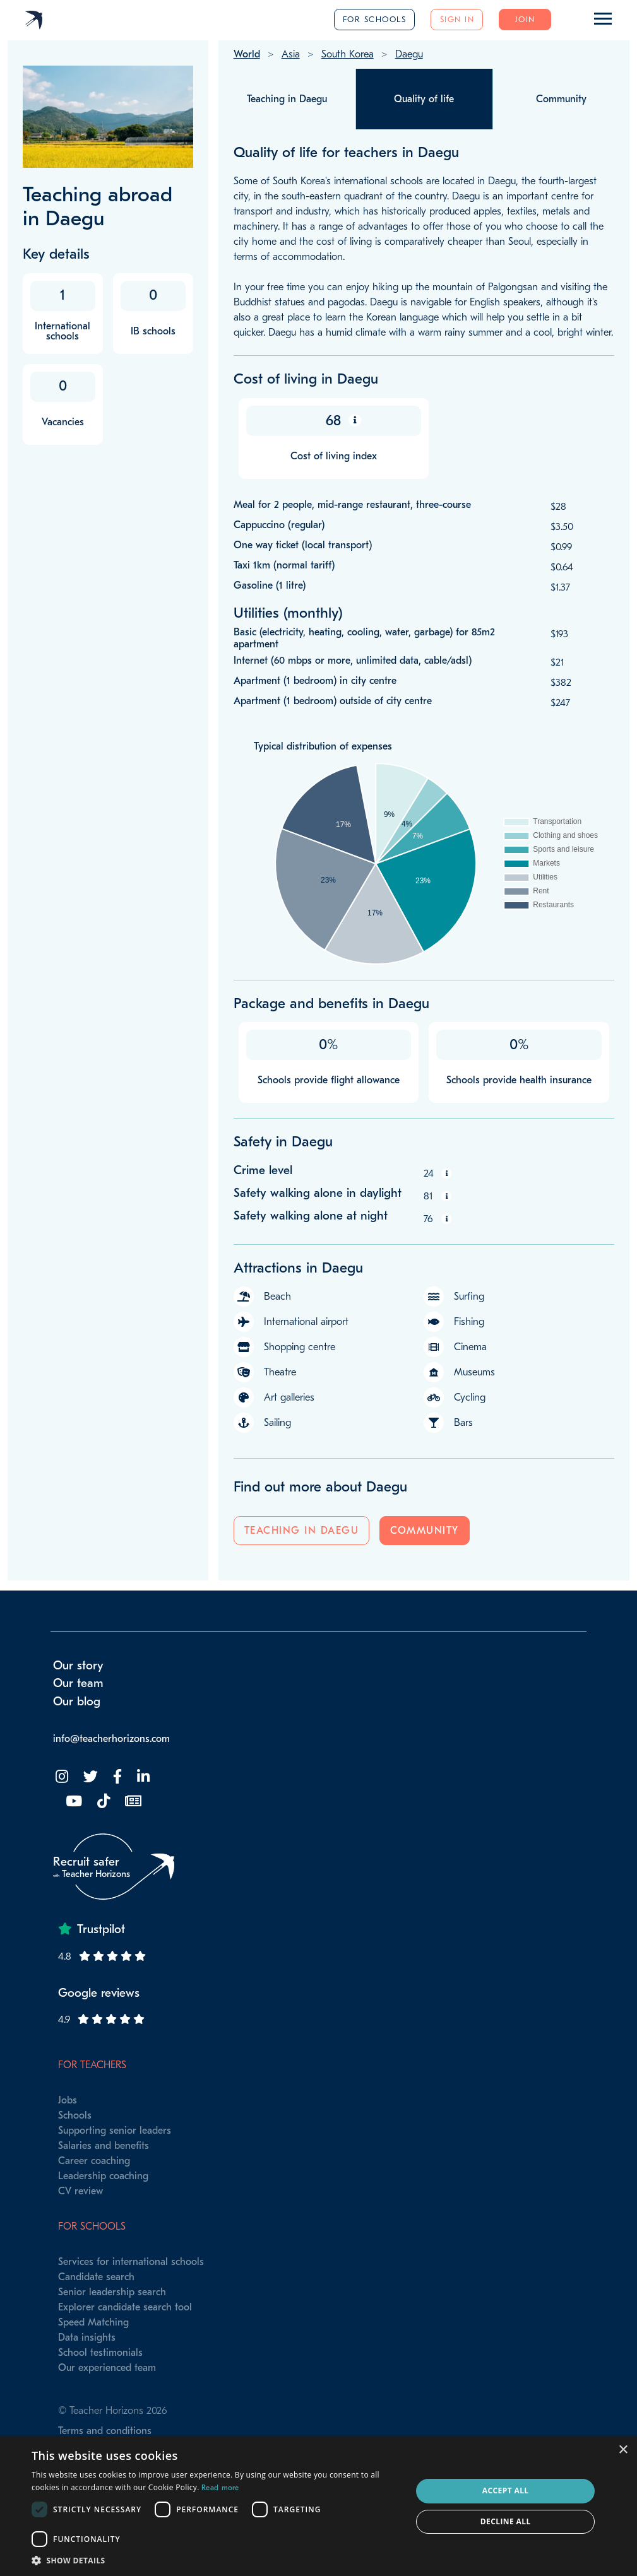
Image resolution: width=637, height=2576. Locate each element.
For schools (375, 19)
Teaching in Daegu (301, 1530)
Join (525, 19)
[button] (216, 2560)
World (247, 54)
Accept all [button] (505, 2490)
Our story (78, 1666)
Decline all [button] (505, 2521)
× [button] (623, 2450)
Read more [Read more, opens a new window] (220, 2487)
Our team (78, 1683)
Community (424, 1530)
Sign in (457, 19)
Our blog (76, 1702)
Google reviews (99, 1993)
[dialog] (318, 2506)
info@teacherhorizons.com (111, 1738)
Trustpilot (101, 1929)
